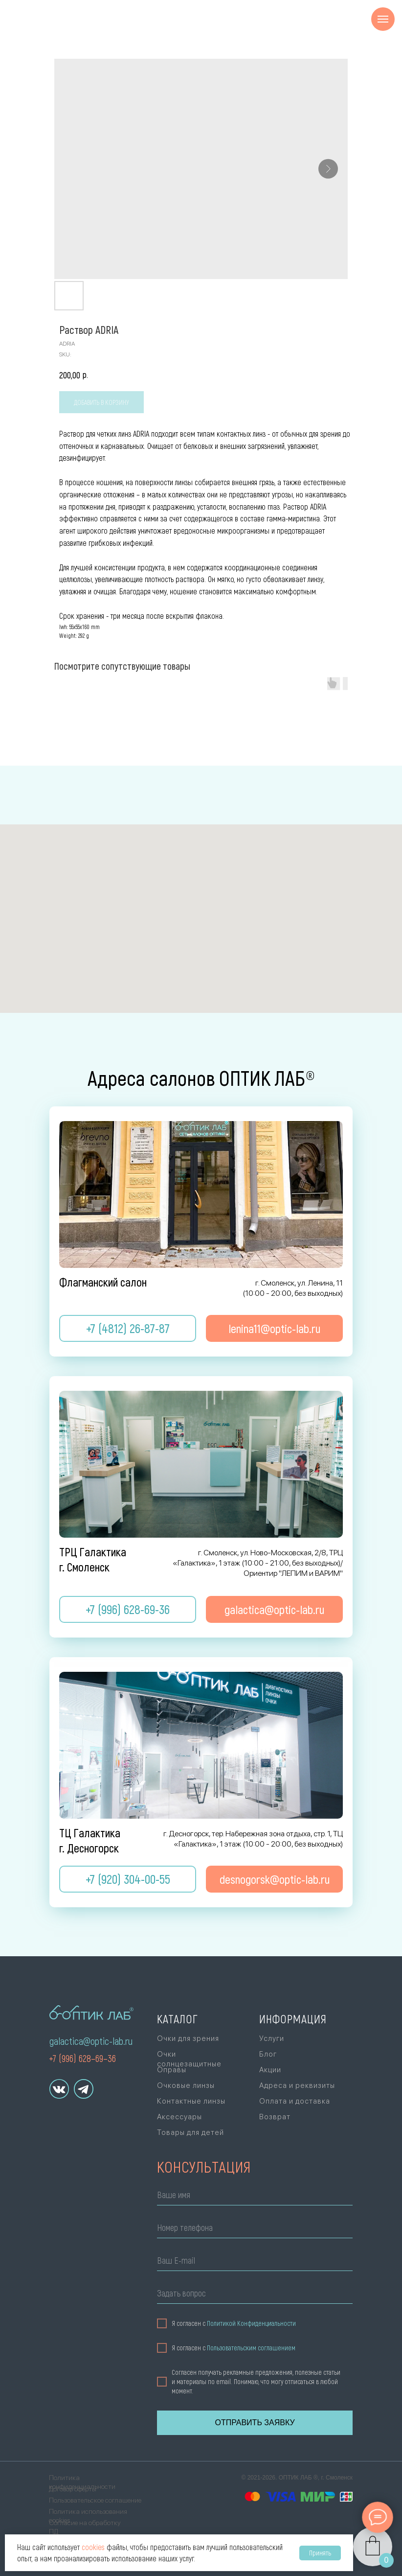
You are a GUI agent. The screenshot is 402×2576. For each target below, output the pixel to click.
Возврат (274, 2116)
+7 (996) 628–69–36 (82, 2058)
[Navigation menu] (383, 19)
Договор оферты (72, 2489)
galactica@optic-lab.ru (91, 2041)
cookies (93, 2547)
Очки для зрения (188, 2038)
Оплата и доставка (294, 2101)
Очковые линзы (186, 2085)
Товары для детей (190, 2132)
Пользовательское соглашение (95, 2500)
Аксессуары (179, 2116)
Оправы (171, 2069)
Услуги (271, 2038)
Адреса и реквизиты (297, 2085)
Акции (270, 2069)
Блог (268, 2054)
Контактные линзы (191, 2101)
